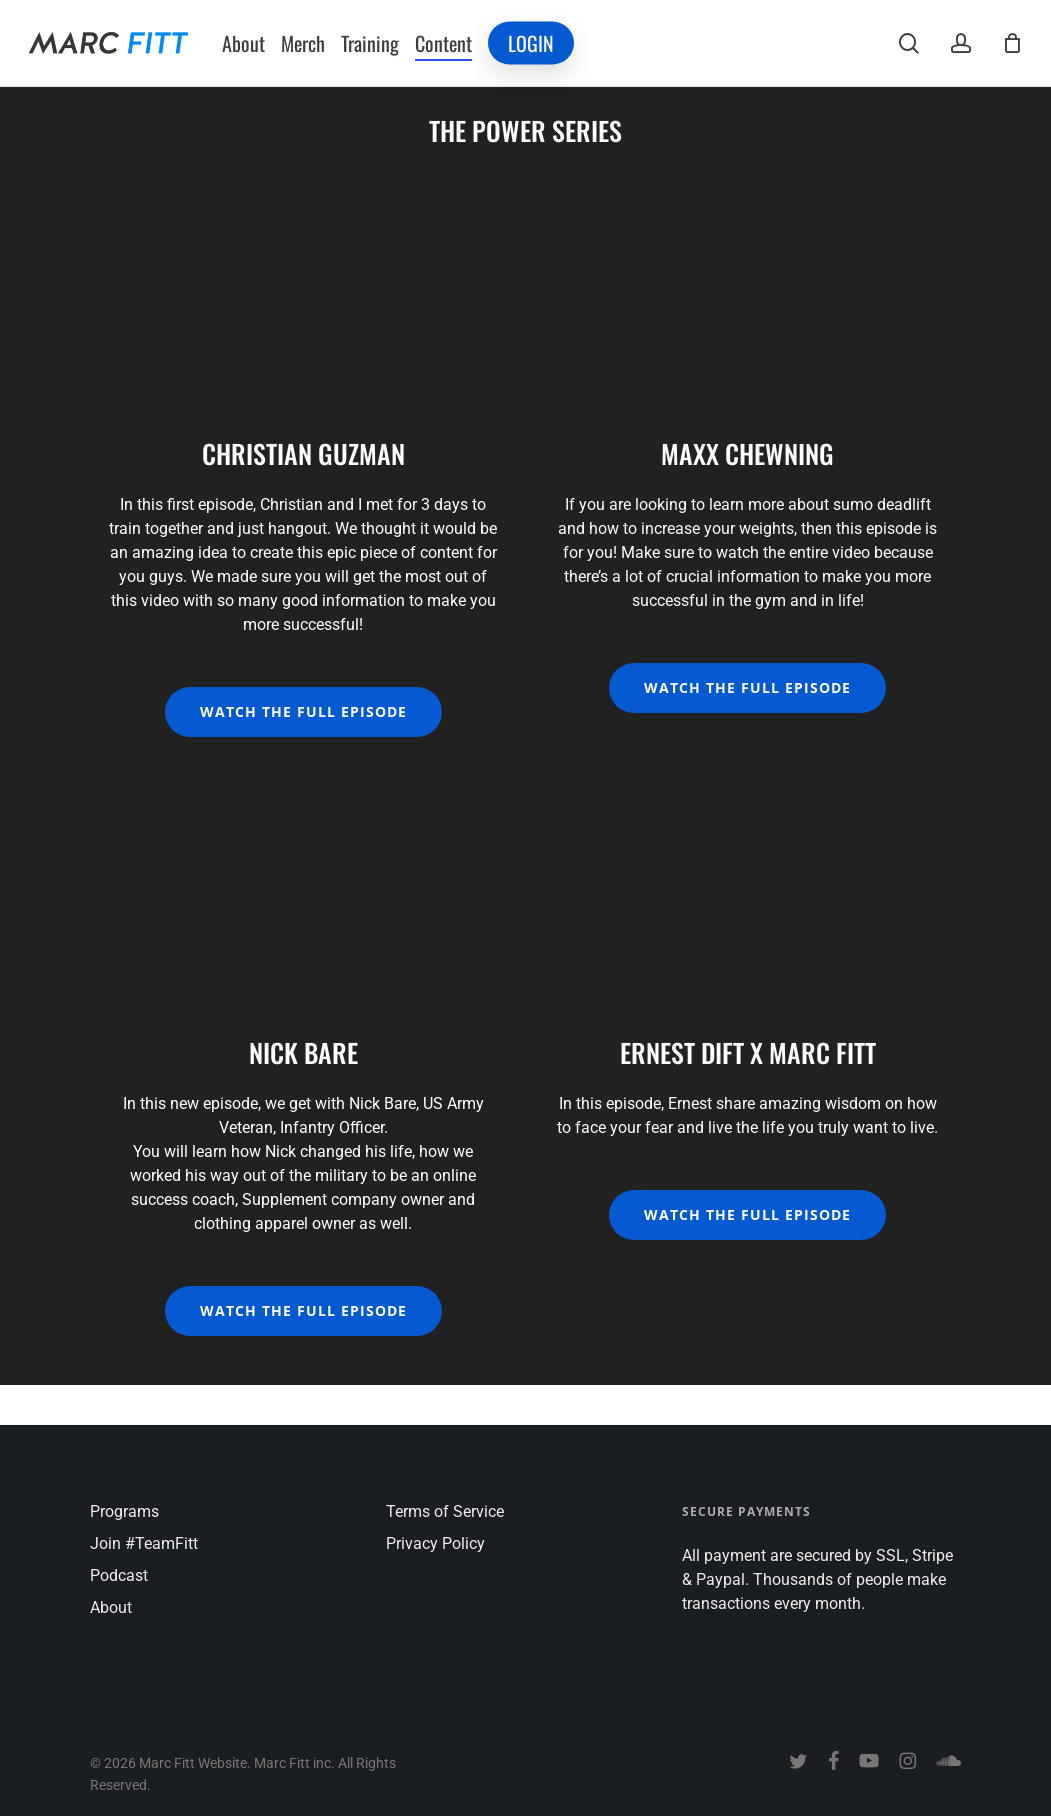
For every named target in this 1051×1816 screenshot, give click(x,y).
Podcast (119, 1575)
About (111, 1607)
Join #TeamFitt (144, 1543)
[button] (303, 712)
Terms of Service (445, 1511)
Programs (124, 1511)
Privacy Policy (435, 1543)
